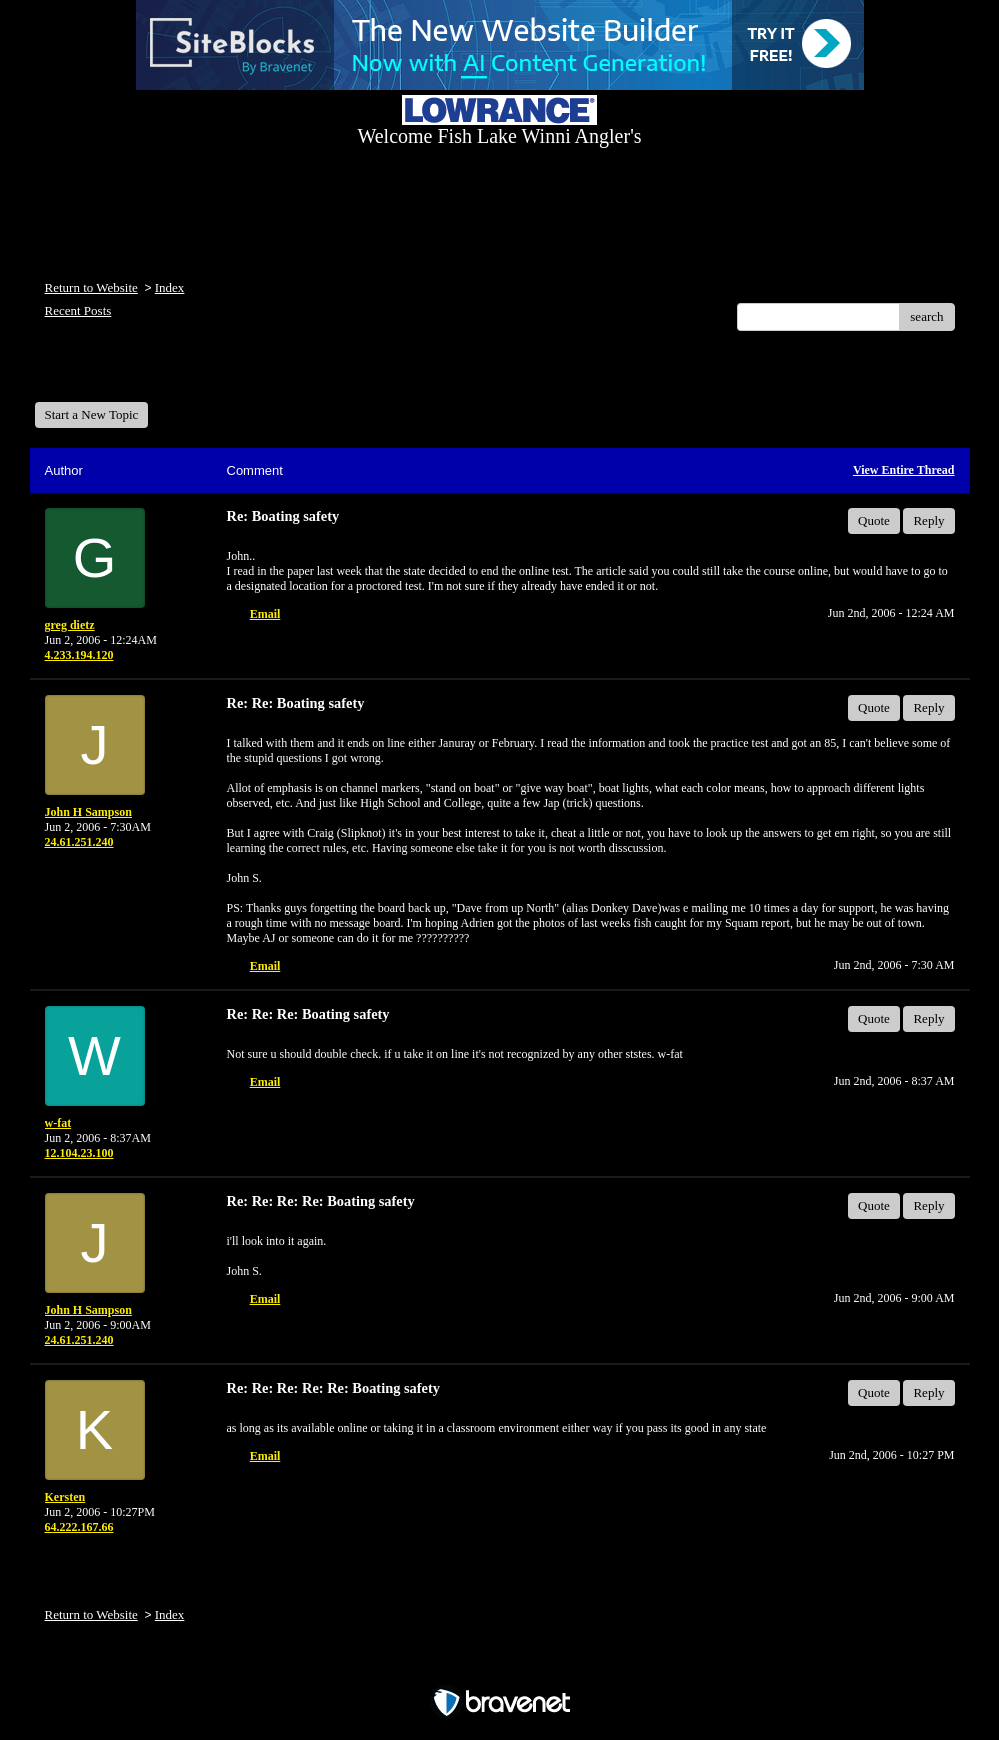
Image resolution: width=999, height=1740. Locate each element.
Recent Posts (78, 310)
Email (265, 614)
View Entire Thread (904, 470)
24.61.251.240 (79, 842)
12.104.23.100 (79, 1153)
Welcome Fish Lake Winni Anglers (143, 373)
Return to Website (91, 287)
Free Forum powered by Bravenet (500, 1667)
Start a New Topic (92, 414)
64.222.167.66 (79, 1527)
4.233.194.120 (79, 655)
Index (170, 287)
